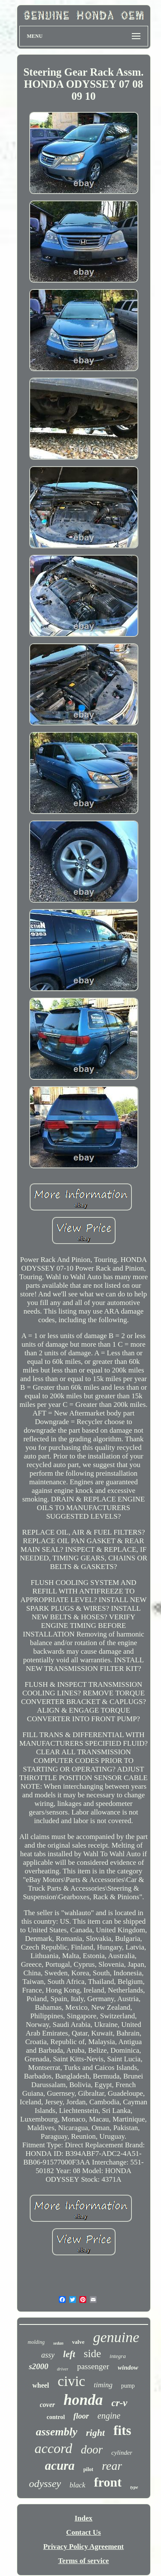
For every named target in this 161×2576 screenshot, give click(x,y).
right (95, 2432)
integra (117, 2356)
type (134, 2487)
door (92, 2449)
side (92, 2353)
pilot (88, 2469)
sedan (58, 2343)
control (56, 2417)
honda (83, 2400)
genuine (116, 2337)
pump (128, 2386)
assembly (56, 2432)
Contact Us (83, 2532)
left (69, 2354)
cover (47, 2404)
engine (108, 2415)
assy (48, 2355)
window (128, 2367)
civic (71, 2381)
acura (60, 2465)
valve (78, 2342)
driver (63, 2368)
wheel (40, 2385)
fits (122, 2430)
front (108, 2482)
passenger (93, 2366)
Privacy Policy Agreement (83, 2546)
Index (84, 2518)
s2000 (38, 2366)
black (77, 2485)
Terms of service (83, 2561)
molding (36, 2342)
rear (112, 2465)
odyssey (45, 2483)
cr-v (119, 2403)
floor (81, 2416)
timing (103, 2385)
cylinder (121, 2452)
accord (54, 2448)
